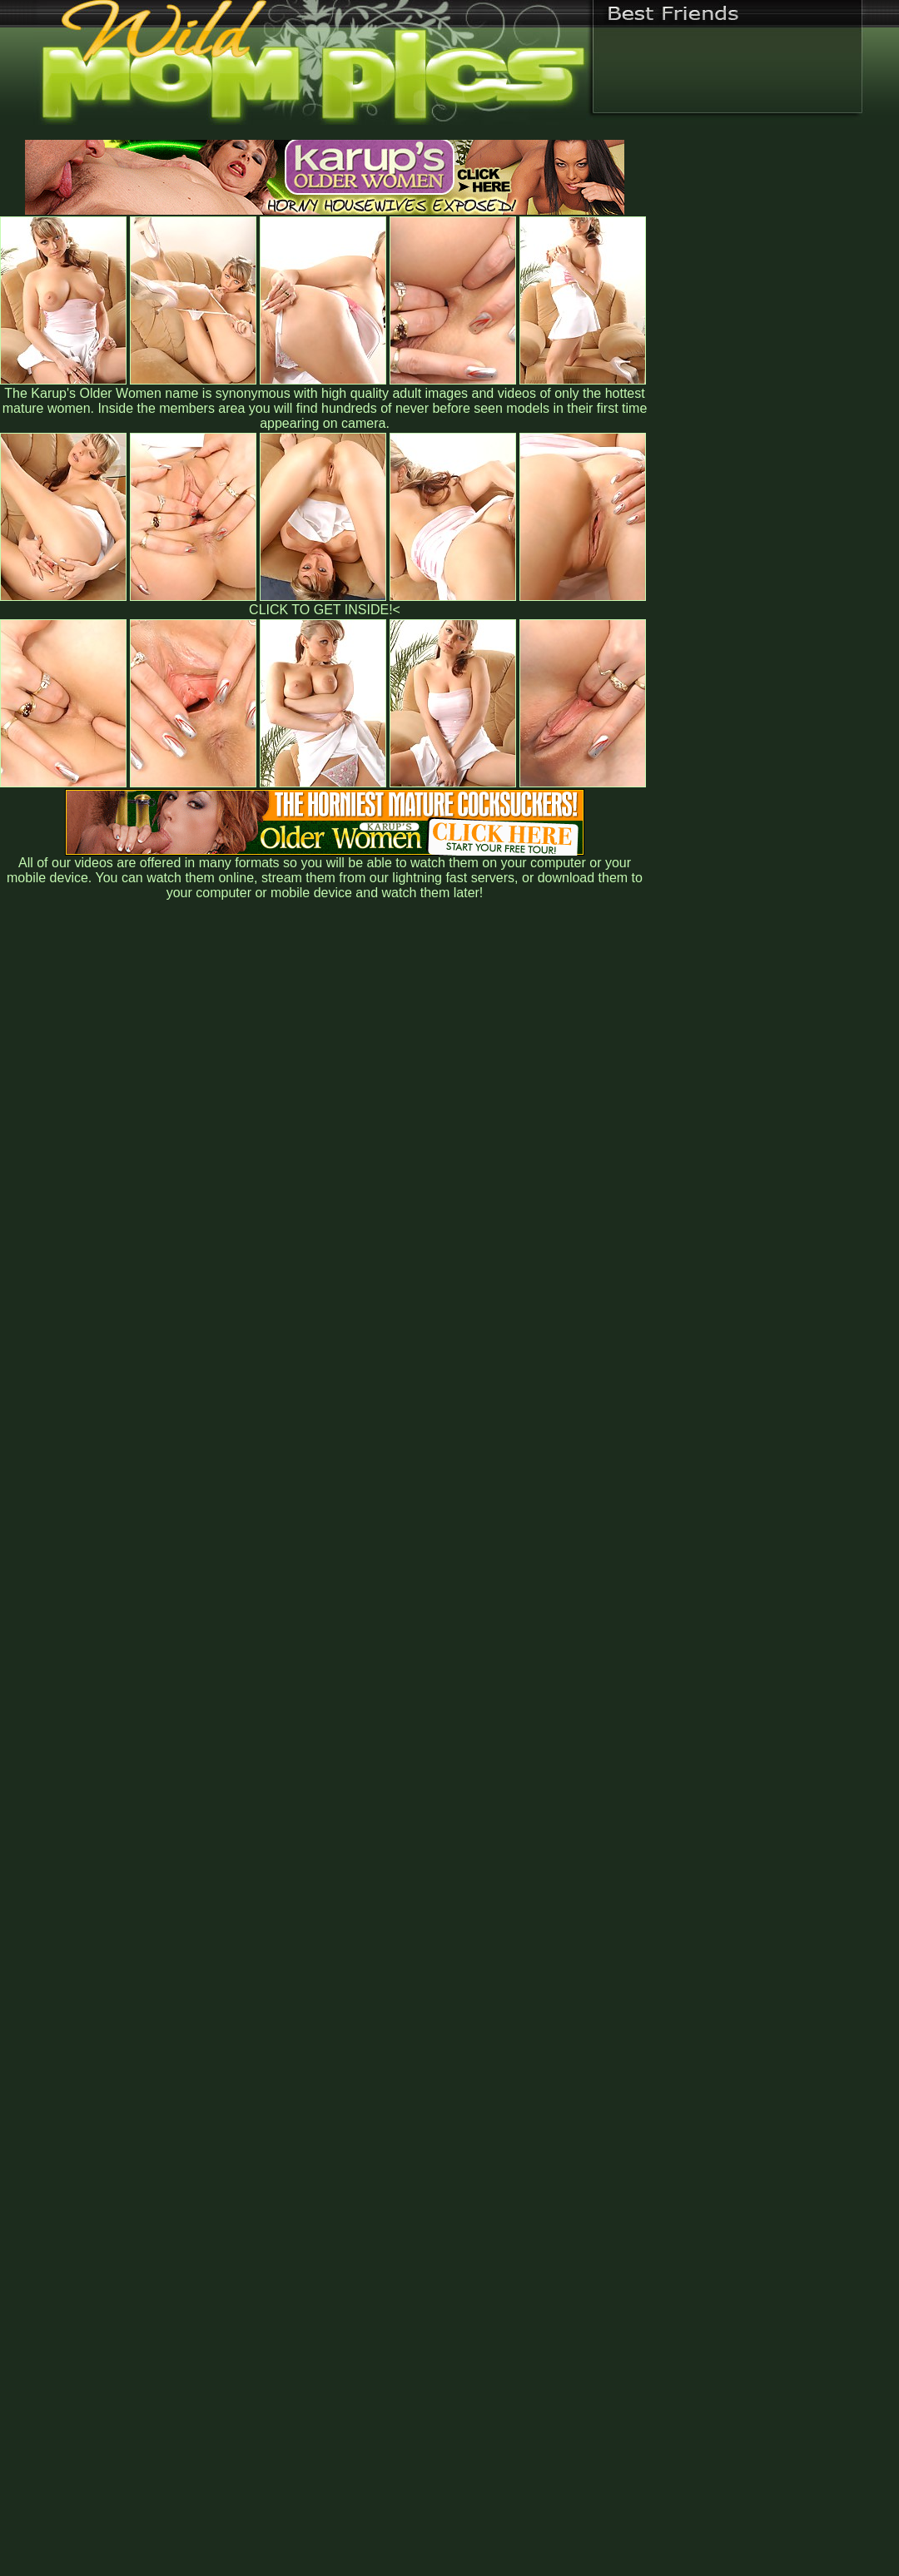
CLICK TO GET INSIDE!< (324, 610)
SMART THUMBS (479, 2228)
